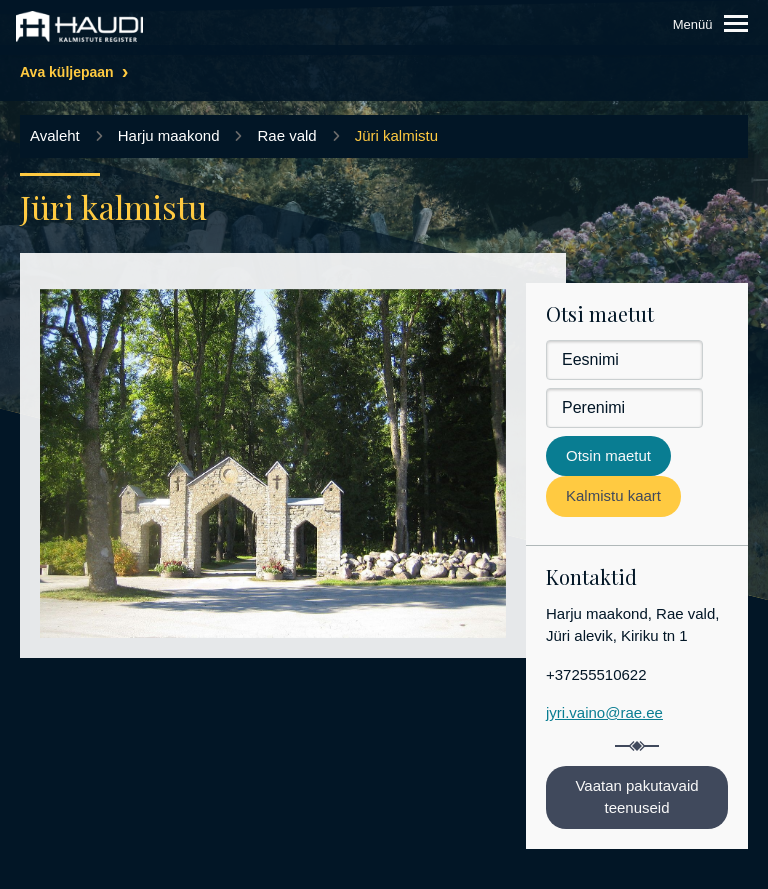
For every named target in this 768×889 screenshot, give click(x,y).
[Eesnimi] (624, 360)
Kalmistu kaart (613, 495)
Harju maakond (169, 135)
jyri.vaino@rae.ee (604, 712)
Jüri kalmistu (396, 135)
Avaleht (55, 135)
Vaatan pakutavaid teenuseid (636, 797)
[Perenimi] (624, 408)
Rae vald (286, 135)
